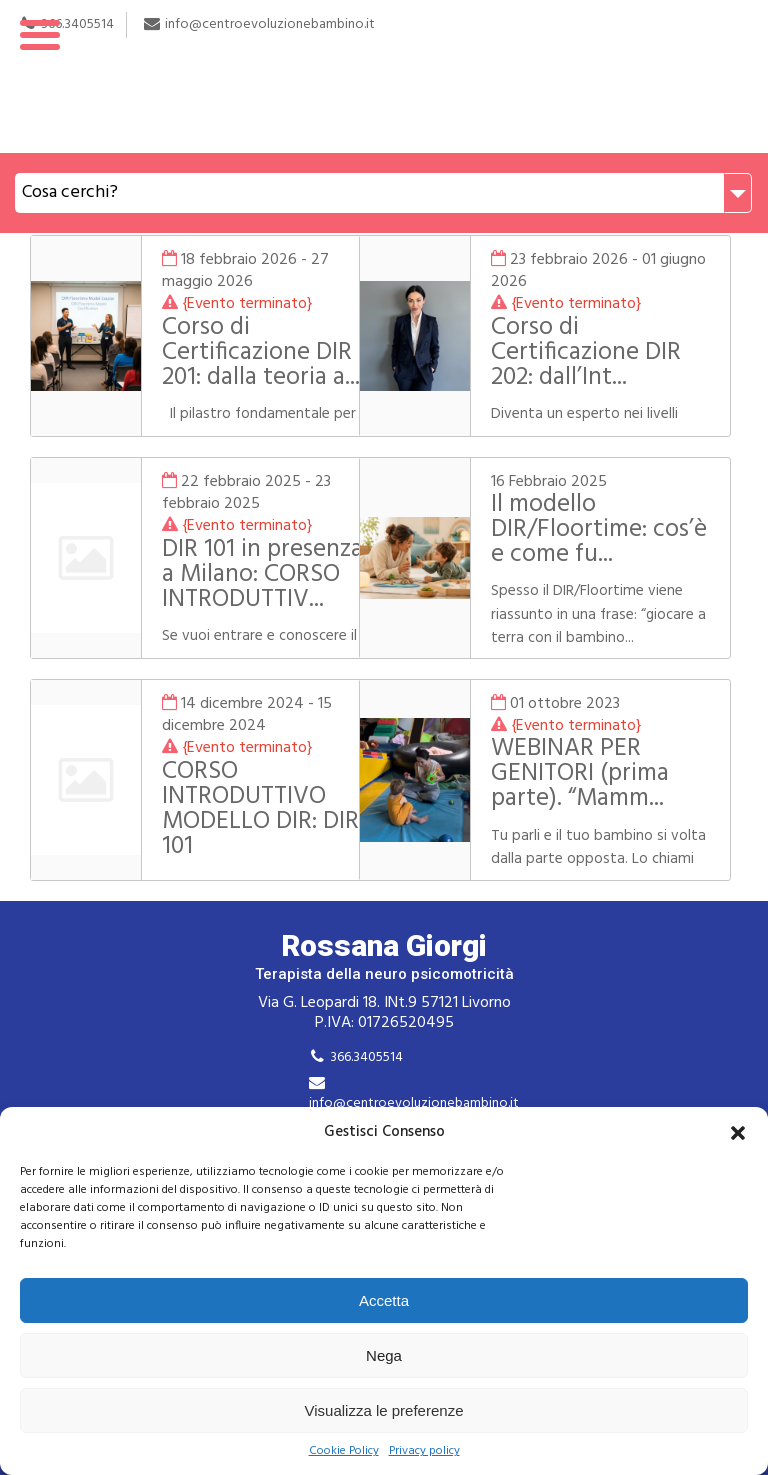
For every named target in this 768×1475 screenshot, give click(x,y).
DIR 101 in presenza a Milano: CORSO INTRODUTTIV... (252, 587)
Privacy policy (424, 1451)
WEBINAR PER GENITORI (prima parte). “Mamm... (599, 774)
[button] (738, 1133)
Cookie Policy (344, 1451)
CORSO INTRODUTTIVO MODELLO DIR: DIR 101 (251, 809)
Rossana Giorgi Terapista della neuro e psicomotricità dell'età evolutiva (384, 76)
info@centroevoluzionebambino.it (414, 1103)
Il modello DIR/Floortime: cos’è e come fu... (601, 530)
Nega (384, 1355)
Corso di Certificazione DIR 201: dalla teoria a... (252, 353)
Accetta (384, 1300)
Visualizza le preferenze (384, 1410)
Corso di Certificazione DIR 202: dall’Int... (605, 353)
